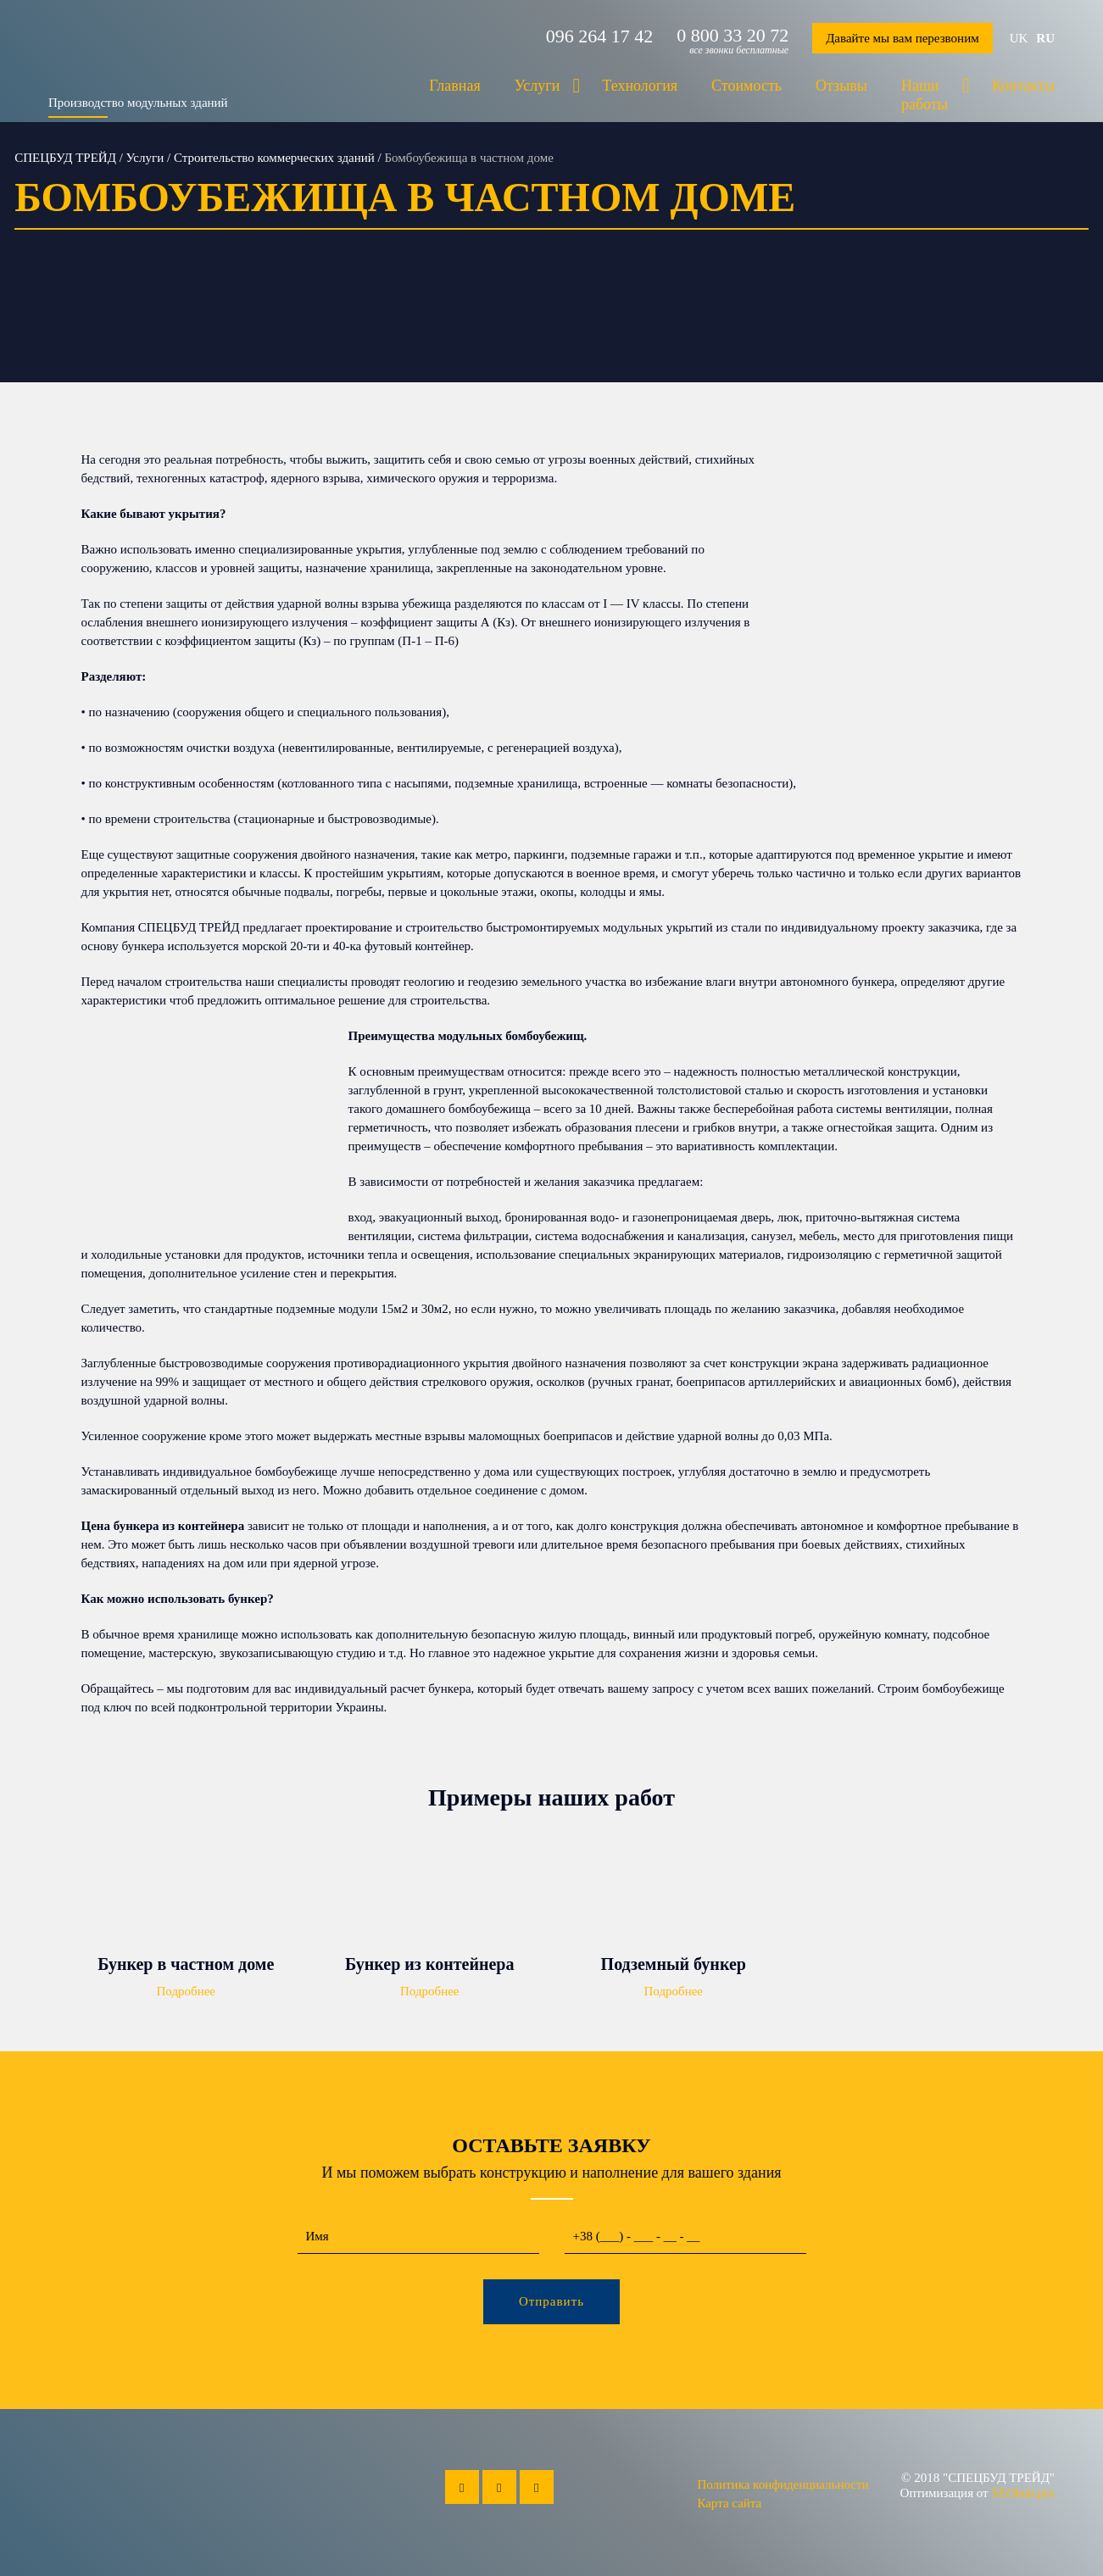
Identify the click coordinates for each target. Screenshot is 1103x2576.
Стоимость (746, 85)
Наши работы (924, 95)
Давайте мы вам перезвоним (902, 38)
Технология (639, 85)
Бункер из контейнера (429, 1964)
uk (1019, 38)
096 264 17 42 (600, 36)
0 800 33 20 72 (732, 35)
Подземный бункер (673, 1964)
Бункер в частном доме (185, 1964)
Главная (454, 85)
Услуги (537, 85)
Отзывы (841, 85)
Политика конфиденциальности (782, 2484)
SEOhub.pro (1023, 2493)
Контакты (1023, 85)
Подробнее (185, 1991)
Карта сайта (729, 2503)
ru (1045, 38)
